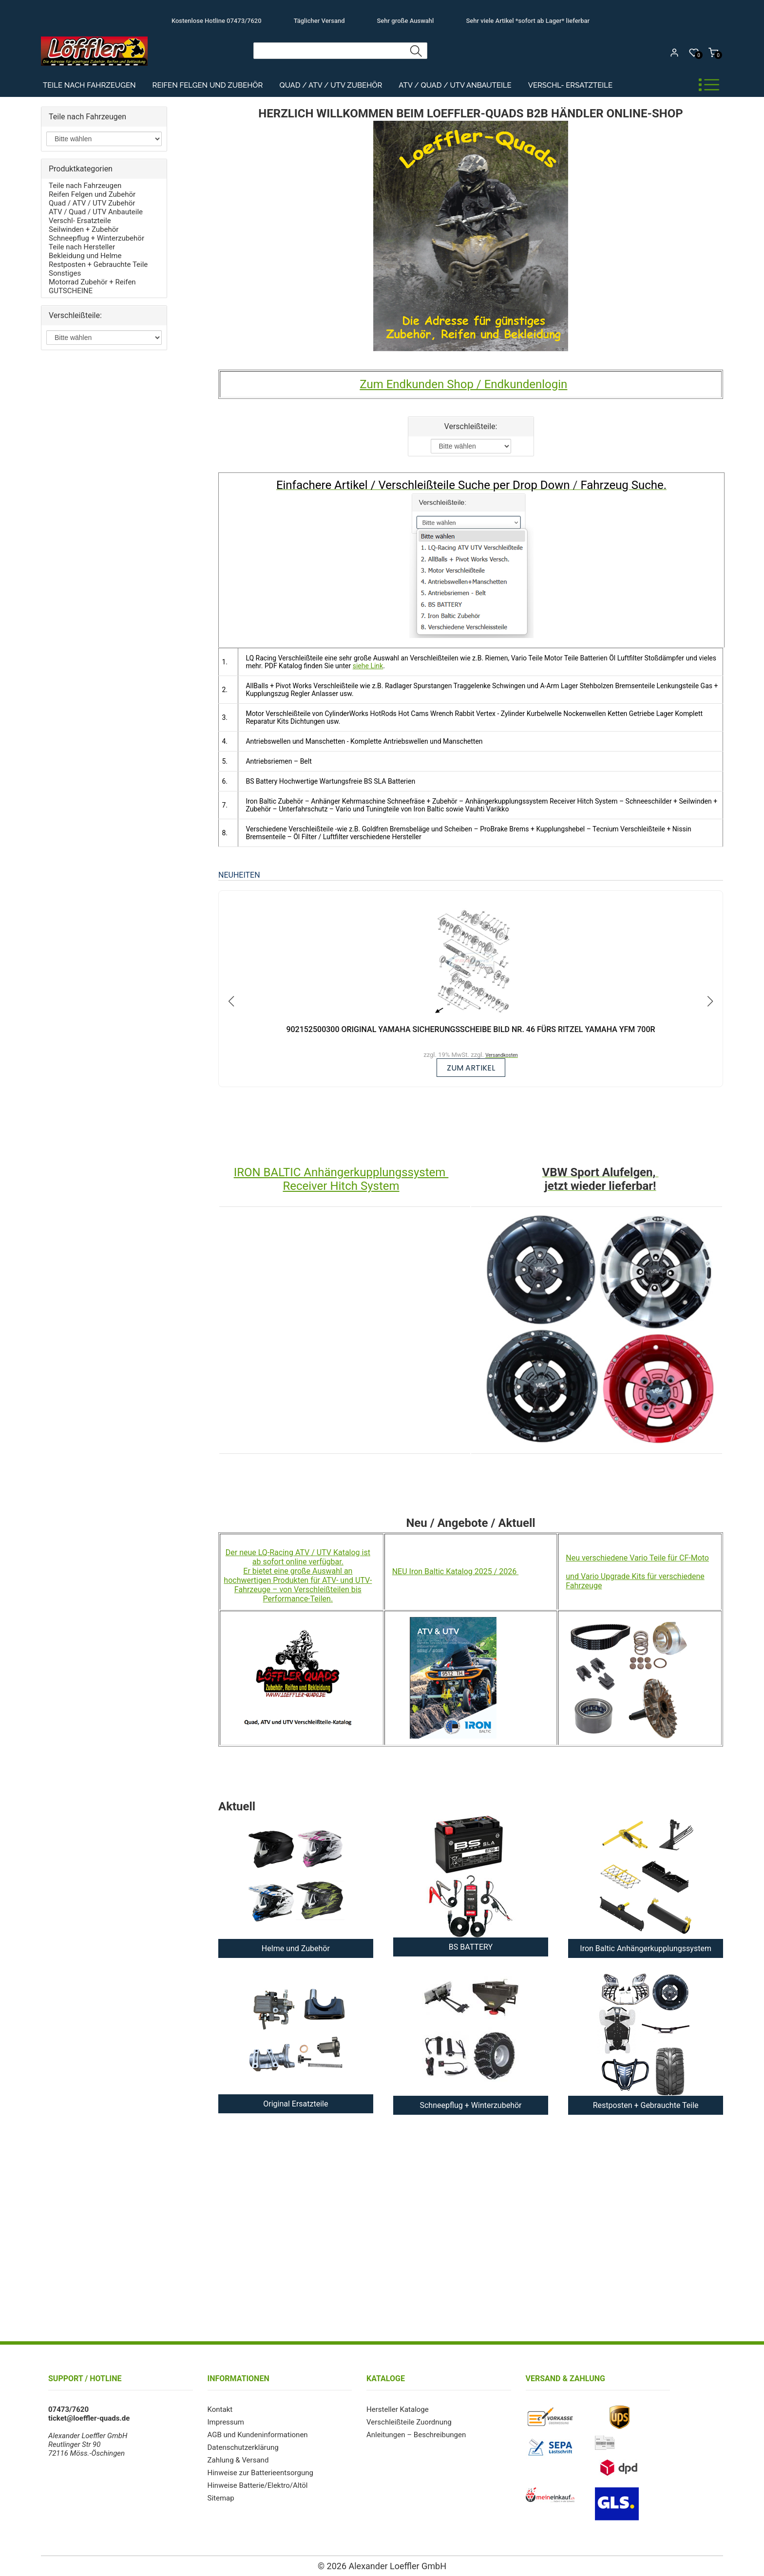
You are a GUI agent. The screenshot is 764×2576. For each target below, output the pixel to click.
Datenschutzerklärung (243, 2447)
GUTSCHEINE (71, 290)
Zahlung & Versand (238, 2460)
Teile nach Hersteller (82, 247)
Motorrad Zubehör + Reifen (92, 282)
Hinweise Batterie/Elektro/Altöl (258, 2485)
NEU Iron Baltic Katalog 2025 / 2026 (455, 1571)
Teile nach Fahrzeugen (89, 85)
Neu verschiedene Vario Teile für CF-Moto (637, 1557)
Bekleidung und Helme (85, 255)
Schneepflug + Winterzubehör (96, 238)
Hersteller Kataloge (397, 2409)
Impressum (226, 2422)
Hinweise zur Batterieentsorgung (260, 2472)
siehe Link (368, 666)
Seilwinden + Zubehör (83, 229)
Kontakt (220, 2409)
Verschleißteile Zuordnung (408, 2422)
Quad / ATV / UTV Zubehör (330, 85)
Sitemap (221, 2498)
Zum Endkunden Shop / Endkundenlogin (463, 384)
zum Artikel (471, 1067)
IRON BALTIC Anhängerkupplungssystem (341, 1172)
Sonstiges (65, 273)
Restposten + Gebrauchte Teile (98, 264)
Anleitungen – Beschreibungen (416, 2434)
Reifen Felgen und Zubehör (208, 85)
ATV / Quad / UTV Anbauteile (455, 85)
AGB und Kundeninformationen (258, 2434)
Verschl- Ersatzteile (570, 85)
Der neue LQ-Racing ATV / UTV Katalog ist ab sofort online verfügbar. (298, 1557)
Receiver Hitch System (341, 1186)
